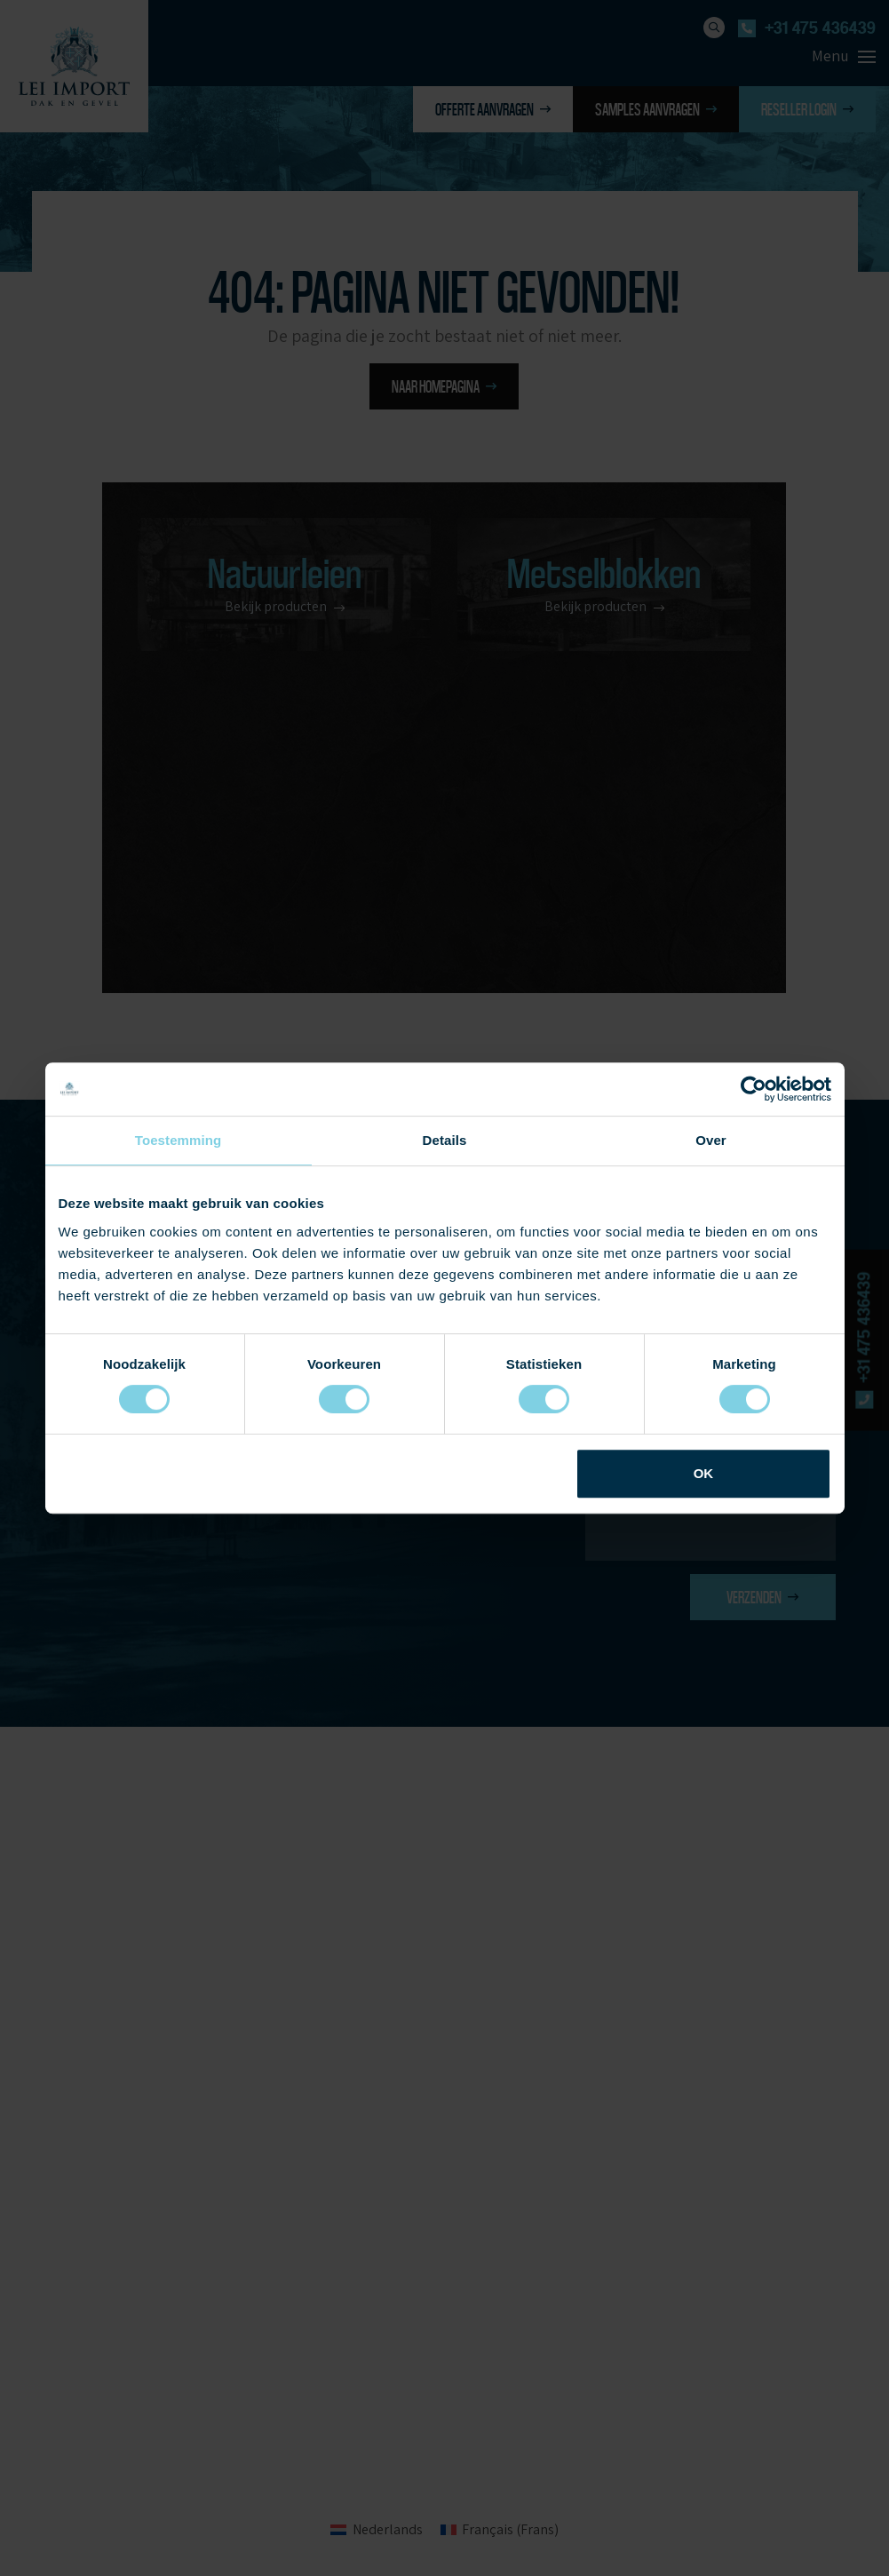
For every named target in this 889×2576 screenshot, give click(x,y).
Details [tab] (445, 1140)
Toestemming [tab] (178, 1140)
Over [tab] (710, 1140)
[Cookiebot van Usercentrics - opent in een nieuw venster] (753, 1089)
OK (704, 1473)
